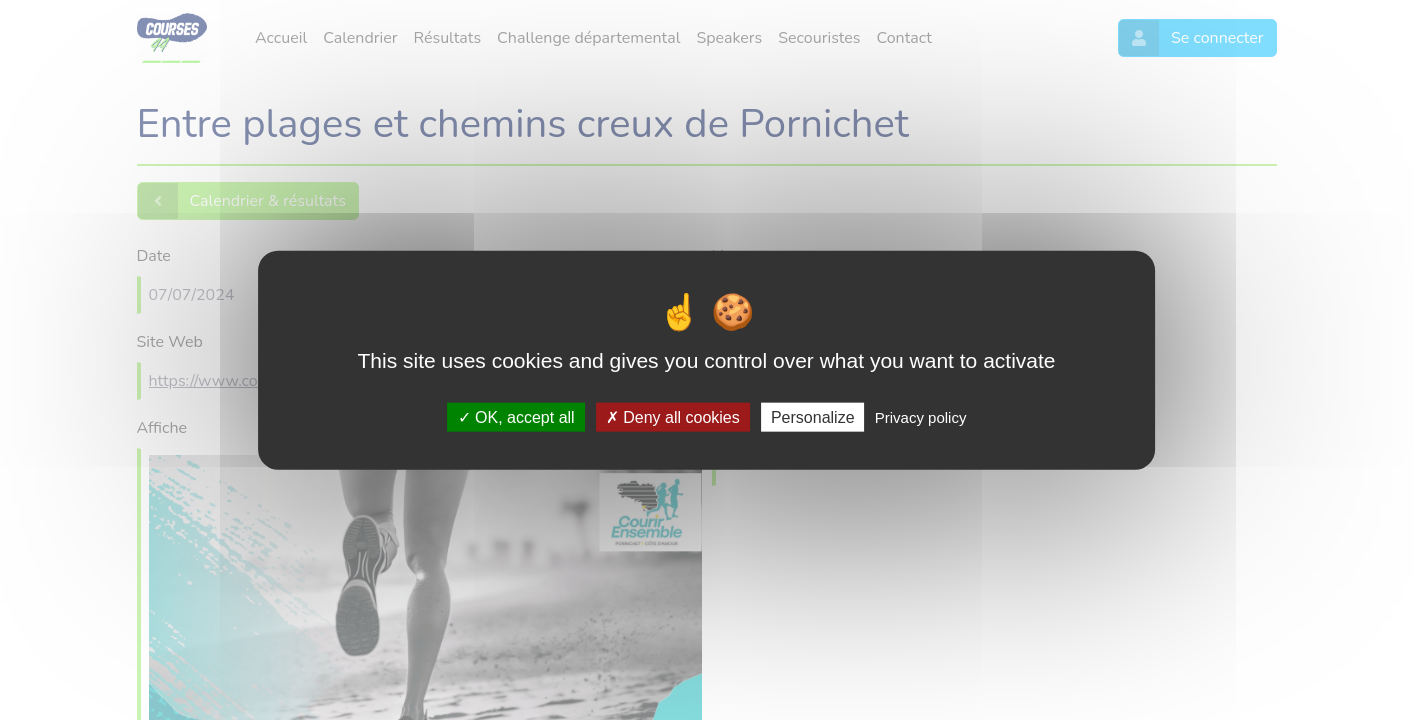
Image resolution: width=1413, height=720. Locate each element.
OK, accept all (516, 416)
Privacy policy (921, 416)
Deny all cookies (673, 416)
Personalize (813, 416)
